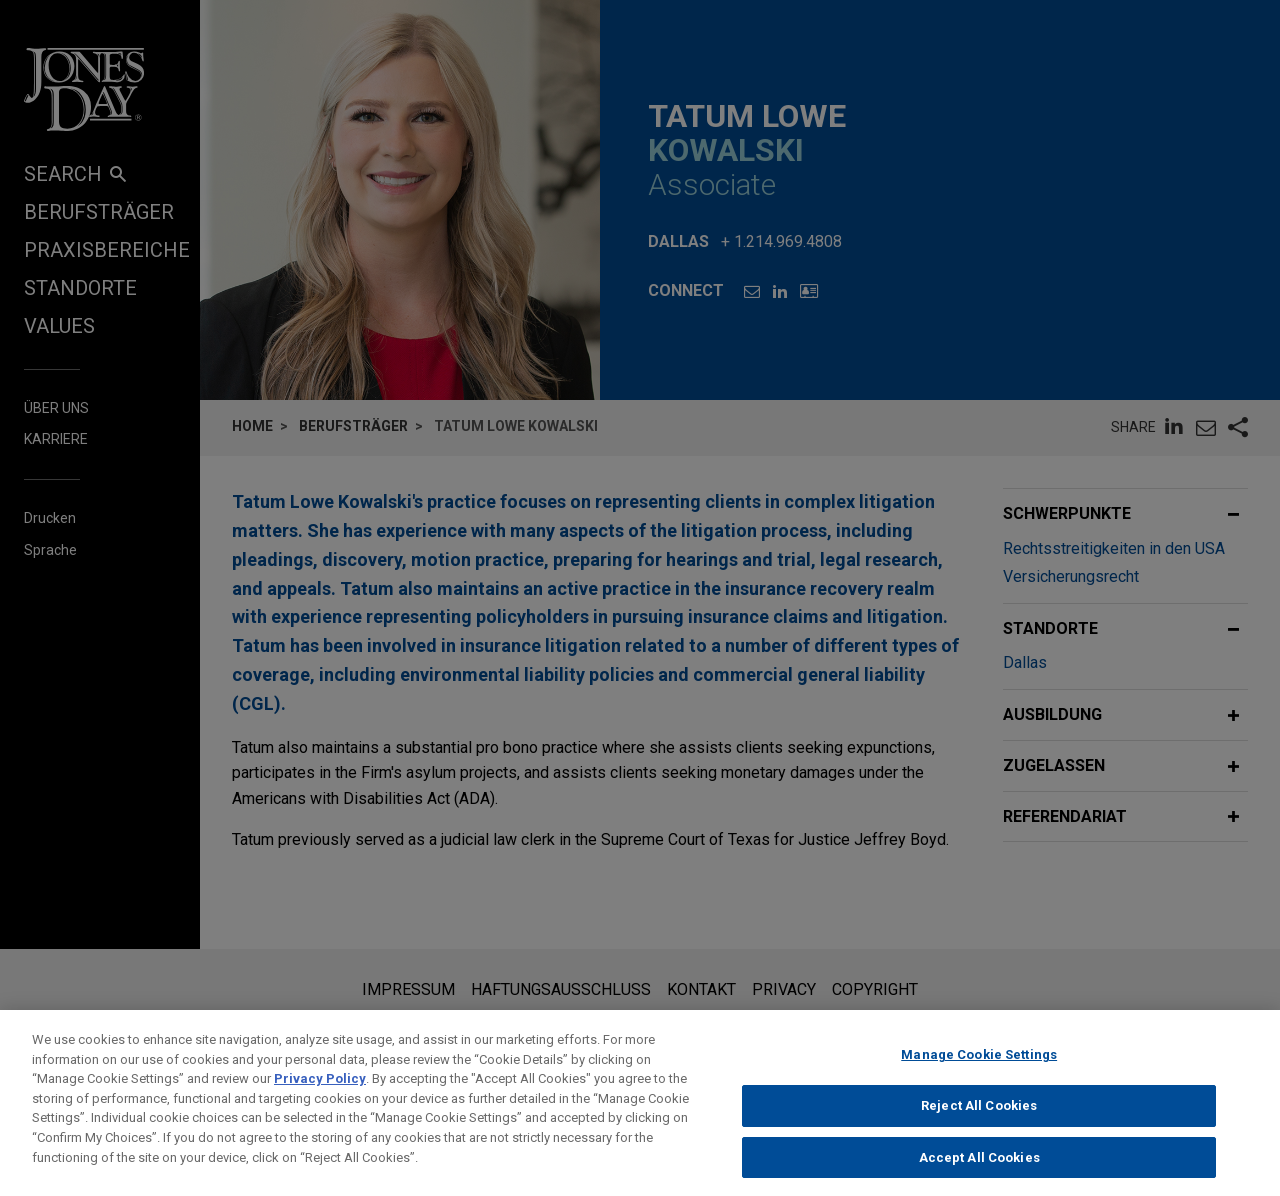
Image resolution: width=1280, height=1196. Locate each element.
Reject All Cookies (979, 1118)
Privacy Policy (320, 1092)
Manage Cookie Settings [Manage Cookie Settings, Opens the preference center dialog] (979, 1068)
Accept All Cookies (979, 1170)
